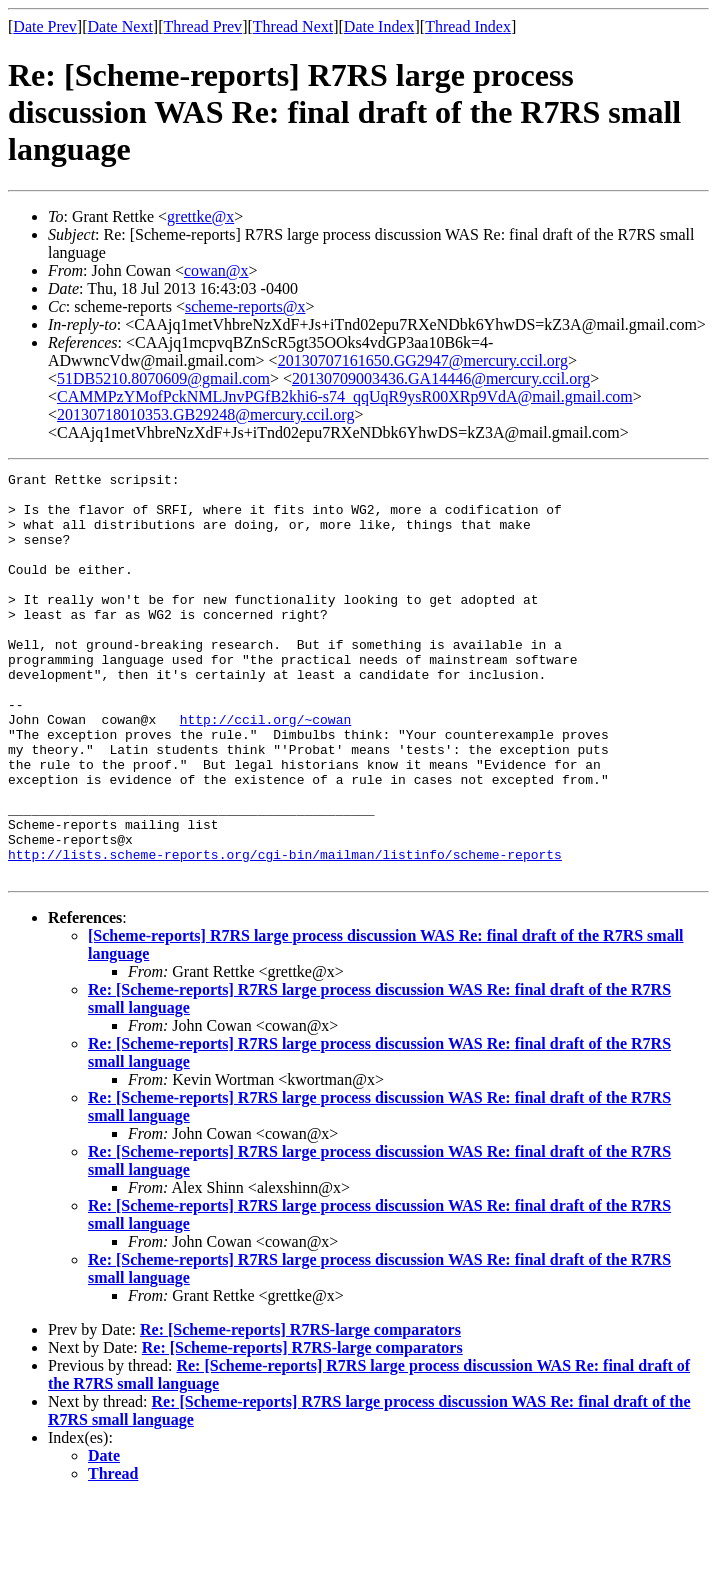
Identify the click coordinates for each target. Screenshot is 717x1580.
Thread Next (293, 26)
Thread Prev (202, 26)
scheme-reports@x (245, 306)
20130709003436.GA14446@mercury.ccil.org (441, 378)
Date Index (379, 26)
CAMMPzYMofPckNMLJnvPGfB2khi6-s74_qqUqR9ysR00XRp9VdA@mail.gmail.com (345, 396)
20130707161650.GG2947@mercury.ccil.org (423, 360)
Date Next (120, 26)
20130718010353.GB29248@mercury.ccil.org (205, 414)
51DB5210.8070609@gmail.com (163, 378)
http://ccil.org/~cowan (266, 770)
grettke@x (200, 216)
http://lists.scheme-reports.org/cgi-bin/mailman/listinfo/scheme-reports (285, 932)
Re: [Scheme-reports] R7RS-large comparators (300, 1410)
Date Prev (45, 26)
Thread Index (468, 26)
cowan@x (216, 270)
